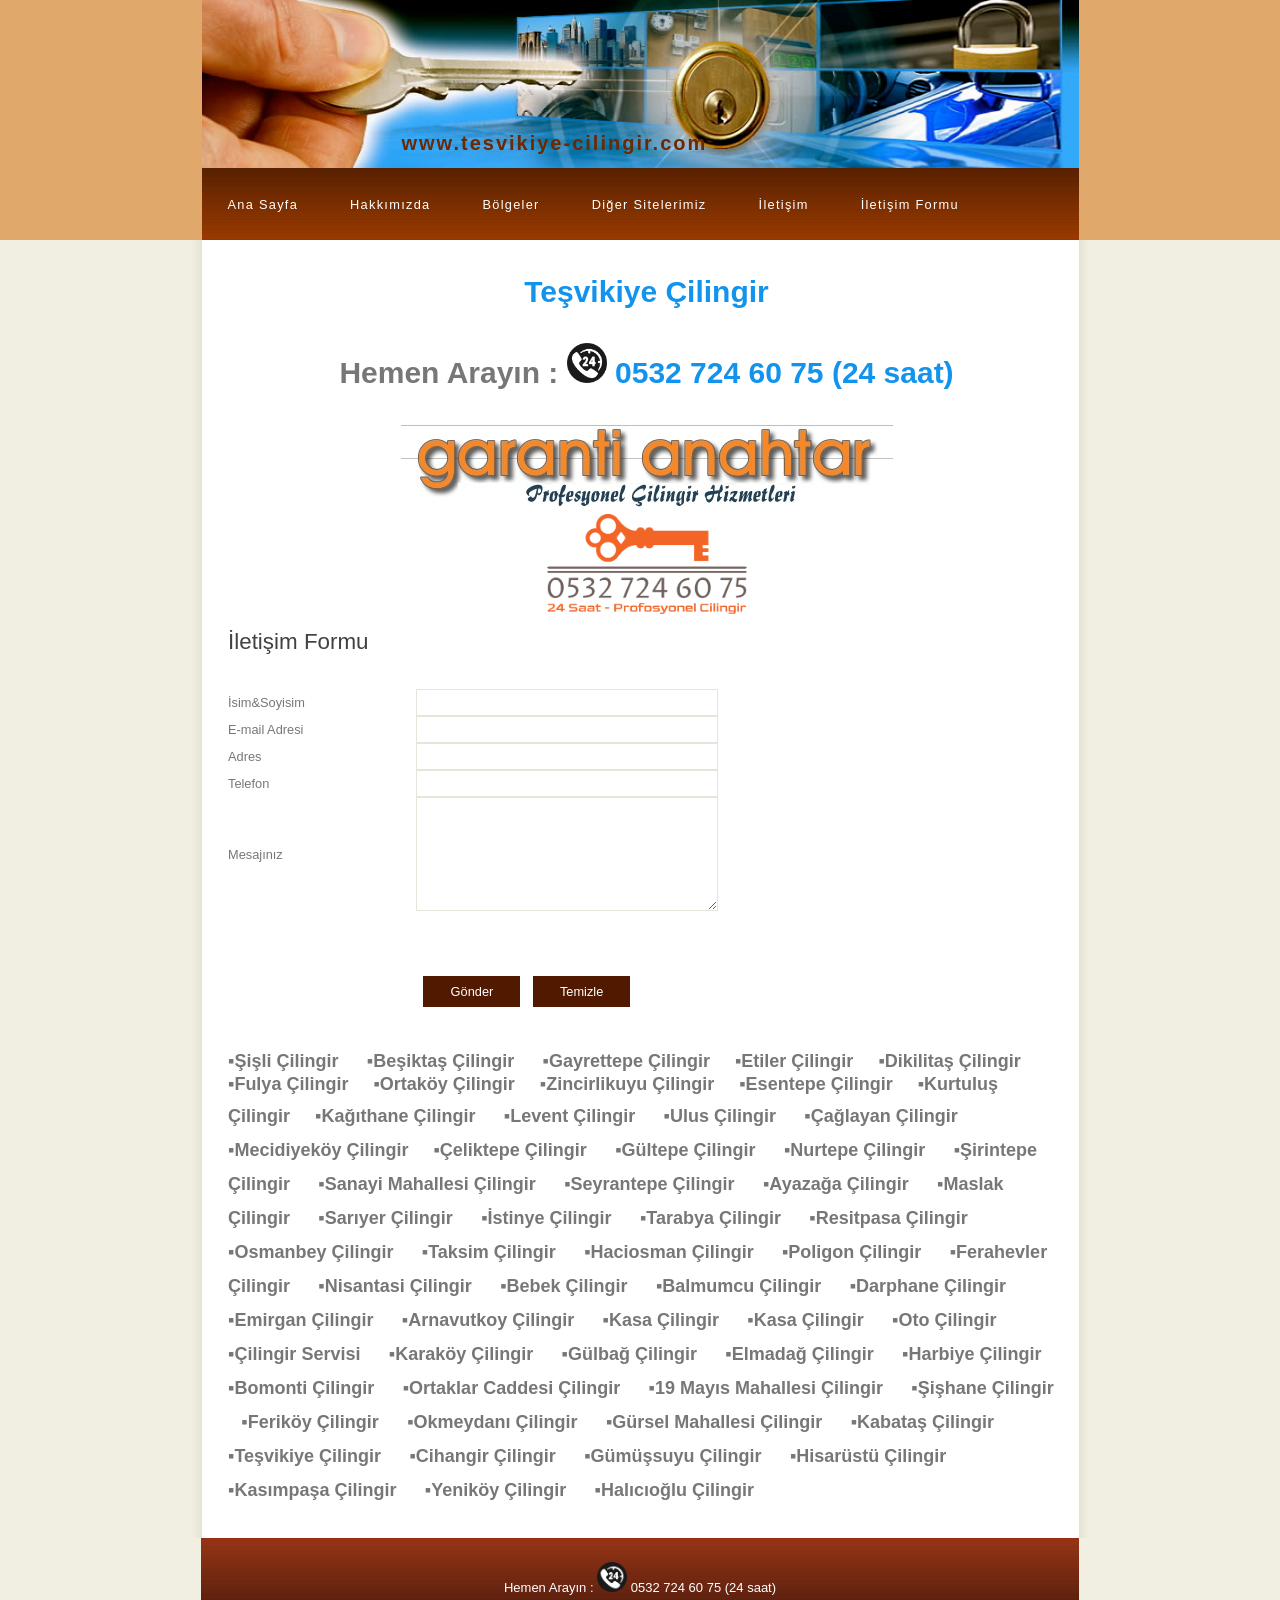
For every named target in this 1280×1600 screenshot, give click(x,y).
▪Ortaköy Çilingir (456, 1084)
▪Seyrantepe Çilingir (659, 1184)
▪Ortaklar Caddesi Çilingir (521, 1388)
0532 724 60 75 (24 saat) (784, 372)
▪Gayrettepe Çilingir (639, 1061)
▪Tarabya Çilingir (720, 1218)
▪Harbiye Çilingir (981, 1354)
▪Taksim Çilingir (499, 1252)
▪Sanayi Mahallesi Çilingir (436, 1184)
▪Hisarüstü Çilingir (878, 1456)
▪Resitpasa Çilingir (898, 1218)
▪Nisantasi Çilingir (404, 1286)
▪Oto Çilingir (954, 1320)
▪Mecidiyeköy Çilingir (330, 1150)
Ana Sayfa (263, 204)
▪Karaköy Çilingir (471, 1354)
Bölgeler (510, 204)
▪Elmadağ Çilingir (809, 1354)
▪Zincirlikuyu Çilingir (639, 1084)
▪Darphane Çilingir (938, 1286)
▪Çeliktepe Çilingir (519, 1150)
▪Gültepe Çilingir (695, 1150)
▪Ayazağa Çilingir (846, 1184)
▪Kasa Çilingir (671, 1320)
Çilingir (646, 291)
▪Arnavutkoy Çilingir (498, 1320)
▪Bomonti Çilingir (311, 1388)
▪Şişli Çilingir (293, 1061)
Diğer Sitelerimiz (649, 204)
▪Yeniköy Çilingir (505, 1490)
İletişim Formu (910, 204)
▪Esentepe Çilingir (828, 1084)
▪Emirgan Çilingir (310, 1320)
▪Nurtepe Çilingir (864, 1150)
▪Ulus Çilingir (730, 1116)
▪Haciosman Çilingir (678, 1252)
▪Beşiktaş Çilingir (450, 1061)
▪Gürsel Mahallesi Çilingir (724, 1422)
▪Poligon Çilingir (861, 1252)
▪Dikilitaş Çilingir (959, 1061)
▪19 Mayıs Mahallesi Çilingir (776, 1388)
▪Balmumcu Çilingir (748, 1286)
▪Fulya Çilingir (300, 1084)
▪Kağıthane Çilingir (405, 1116)
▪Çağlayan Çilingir (890, 1116)
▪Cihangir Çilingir (492, 1456)
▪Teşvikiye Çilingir (314, 1456)
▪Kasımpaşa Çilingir (322, 1490)
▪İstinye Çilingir (556, 1218)
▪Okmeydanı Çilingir (502, 1422)
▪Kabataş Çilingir (932, 1422)
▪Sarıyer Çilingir (395, 1218)
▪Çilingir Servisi (304, 1354)
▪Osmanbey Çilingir (320, 1252)
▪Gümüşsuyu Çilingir (682, 1456)
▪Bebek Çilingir (573, 1286)
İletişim (784, 204)
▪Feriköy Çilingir (319, 1422)
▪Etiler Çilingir (806, 1061)
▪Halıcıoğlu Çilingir (684, 1490)
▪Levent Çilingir (579, 1116)
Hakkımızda (390, 204)
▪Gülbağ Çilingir (639, 1354)
